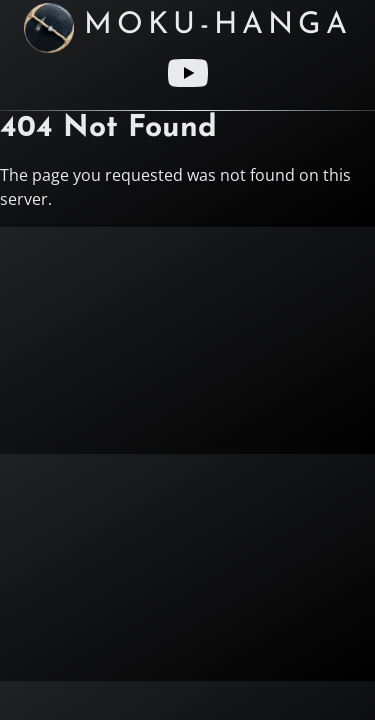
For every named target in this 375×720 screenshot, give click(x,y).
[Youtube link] (188, 73)
